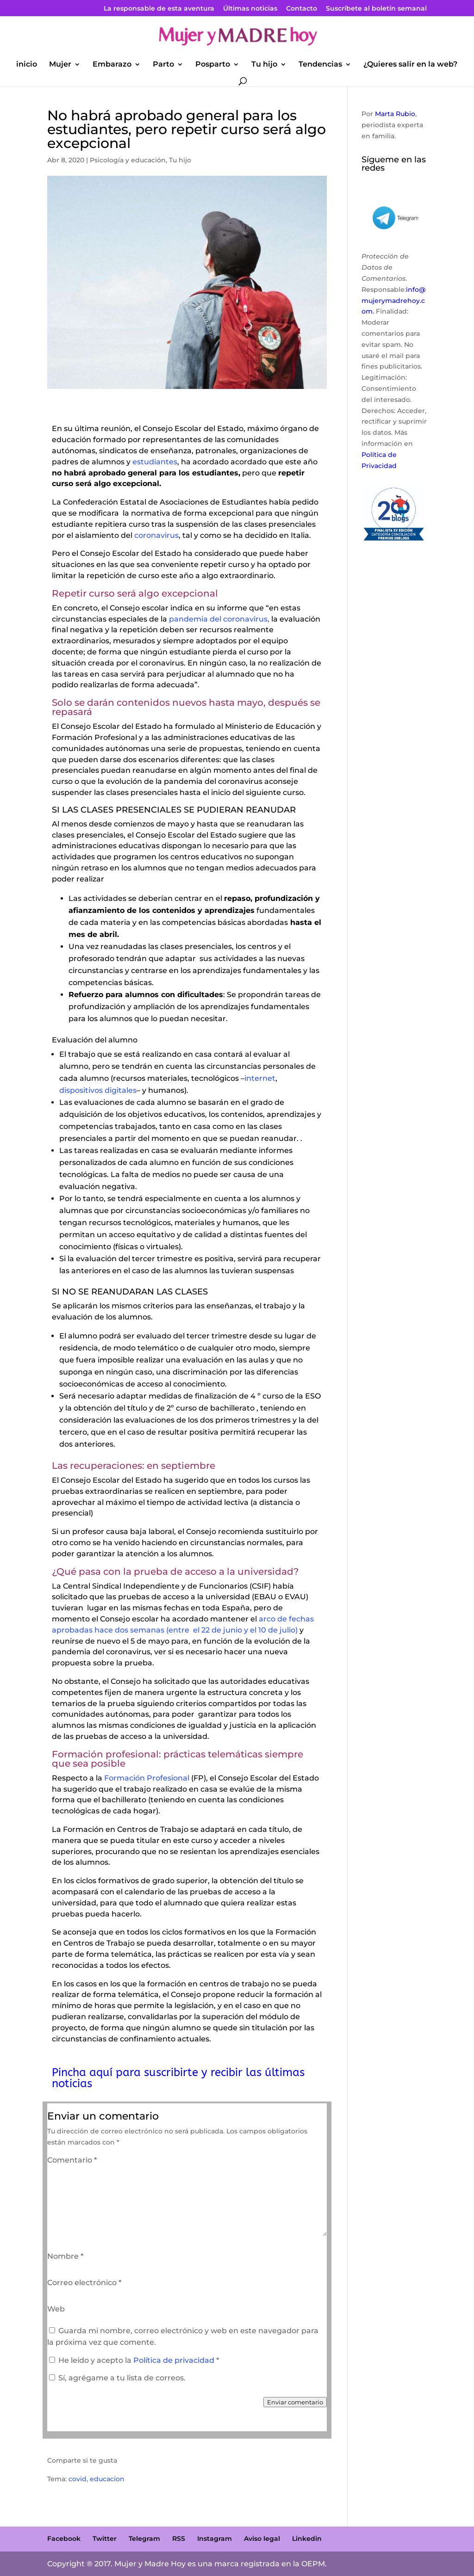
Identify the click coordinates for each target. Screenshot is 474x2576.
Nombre (65, 2256)
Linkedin (307, 2538)
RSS (178, 2538)
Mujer (60, 64)
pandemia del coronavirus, (218, 619)
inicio (26, 64)
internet (259, 1078)
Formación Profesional (146, 1778)
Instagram (214, 2538)
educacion (107, 2479)
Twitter (105, 2538)
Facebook (64, 2538)
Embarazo (112, 64)
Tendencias (320, 64)
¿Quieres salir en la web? (410, 64)
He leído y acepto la (134, 2360)
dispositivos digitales (98, 1090)
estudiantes (154, 461)
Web (56, 2309)
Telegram (144, 2538)
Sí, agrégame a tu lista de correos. (117, 2377)
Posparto (212, 64)
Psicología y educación (128, 160)
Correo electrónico (84, 2282)
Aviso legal (262, 2538)
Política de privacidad (174, 2360)
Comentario (72, 2160)
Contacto (301, 8)
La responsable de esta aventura (159, 8)
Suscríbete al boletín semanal (376, 8)
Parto (163, 64)
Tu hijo (264, 64)
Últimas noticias (250, 8)
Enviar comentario (295, 2402)
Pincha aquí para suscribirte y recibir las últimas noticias (178, 2078)
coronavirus (156, 535)
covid (78, 2479)
